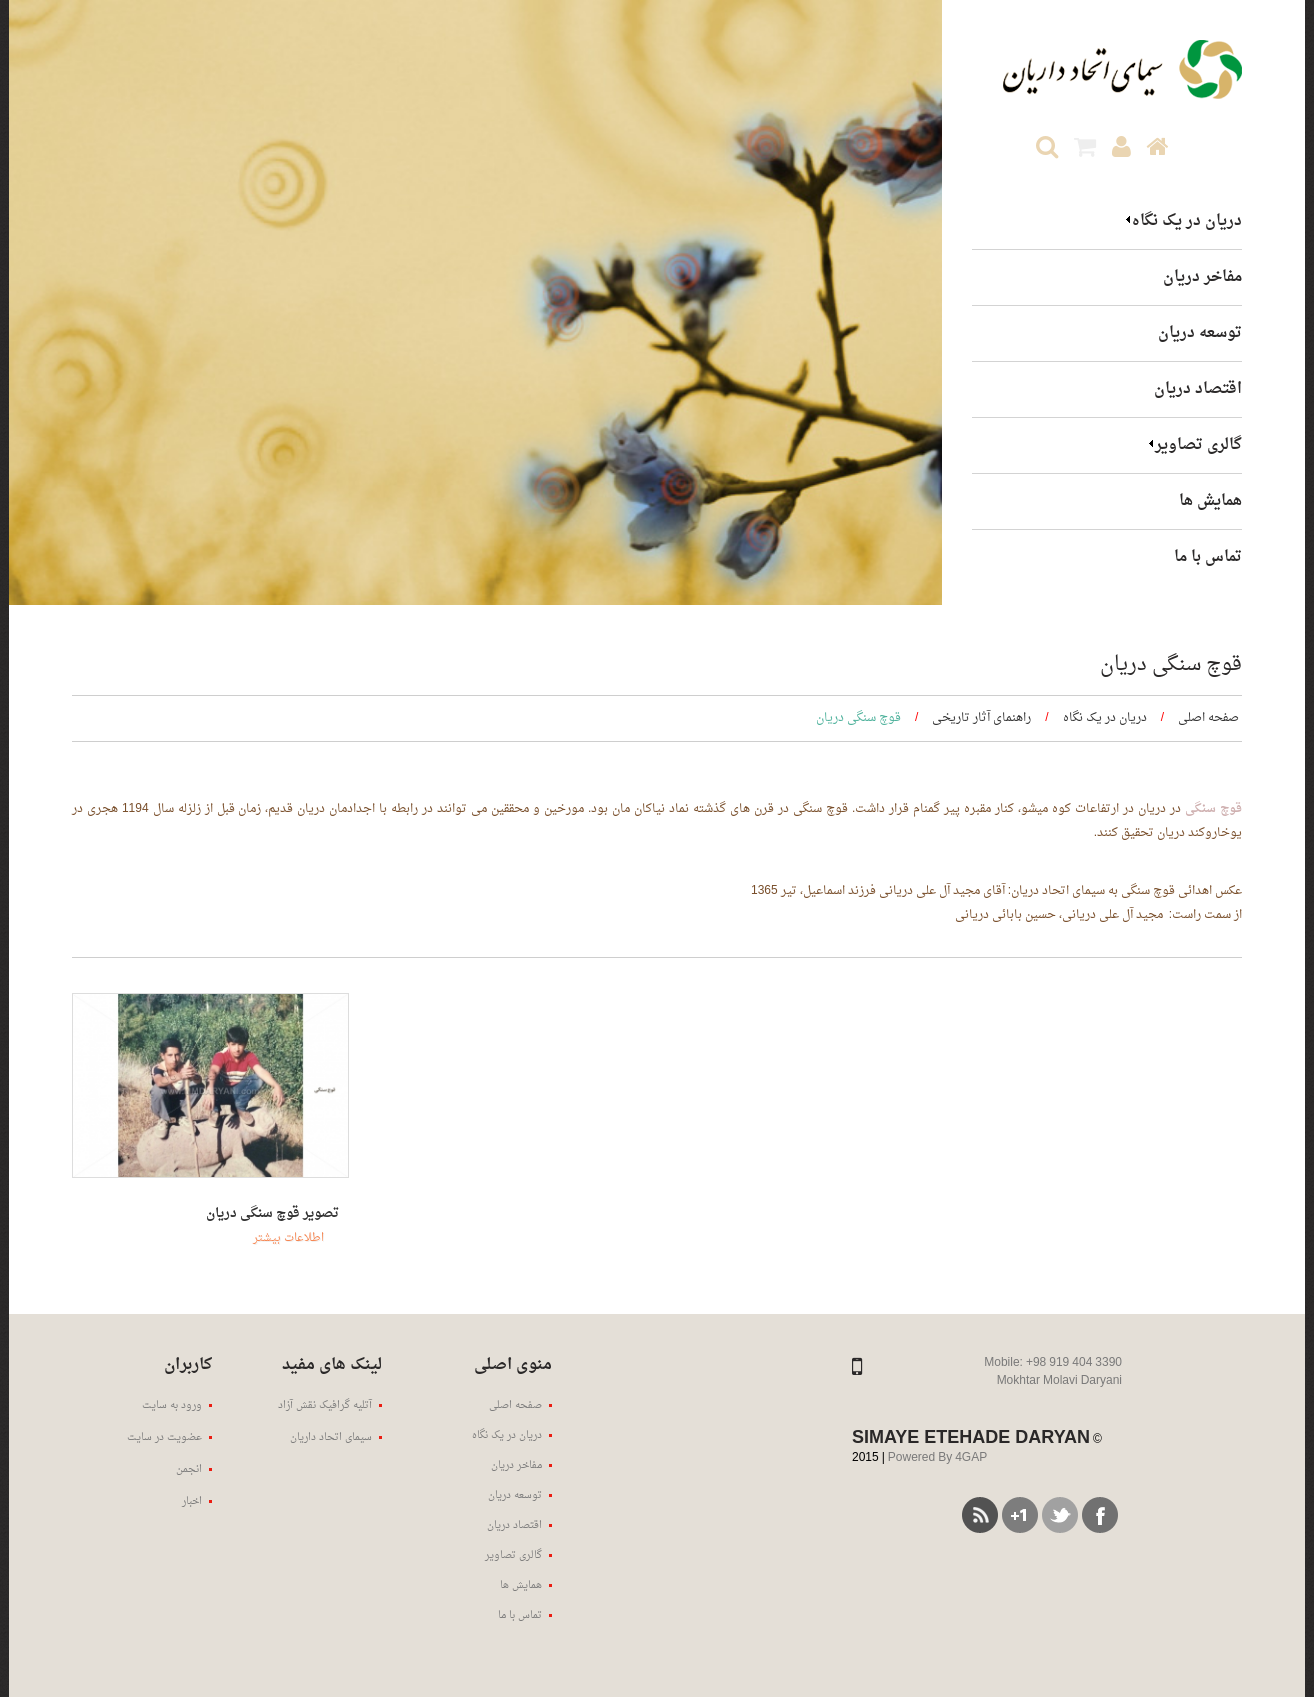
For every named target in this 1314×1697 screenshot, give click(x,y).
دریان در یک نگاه (1187, 221)
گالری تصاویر (1198, 445)
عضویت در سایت (164, 1437)
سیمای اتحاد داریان (331, 1437)
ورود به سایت (172, 1405)
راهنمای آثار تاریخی (981, 718)
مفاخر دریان (1202, 277)
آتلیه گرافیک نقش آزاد (325, 1405)
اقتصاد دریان (1198, 389)
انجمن (189, 1469)
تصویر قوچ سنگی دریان (272, 1213)
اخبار (192, 1501)
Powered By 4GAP (937, 1458)
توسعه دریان (1200, 333)
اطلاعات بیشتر (288, 1238)
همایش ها (1210, 501)
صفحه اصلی (1208, 718)
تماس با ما (1208, 557)
